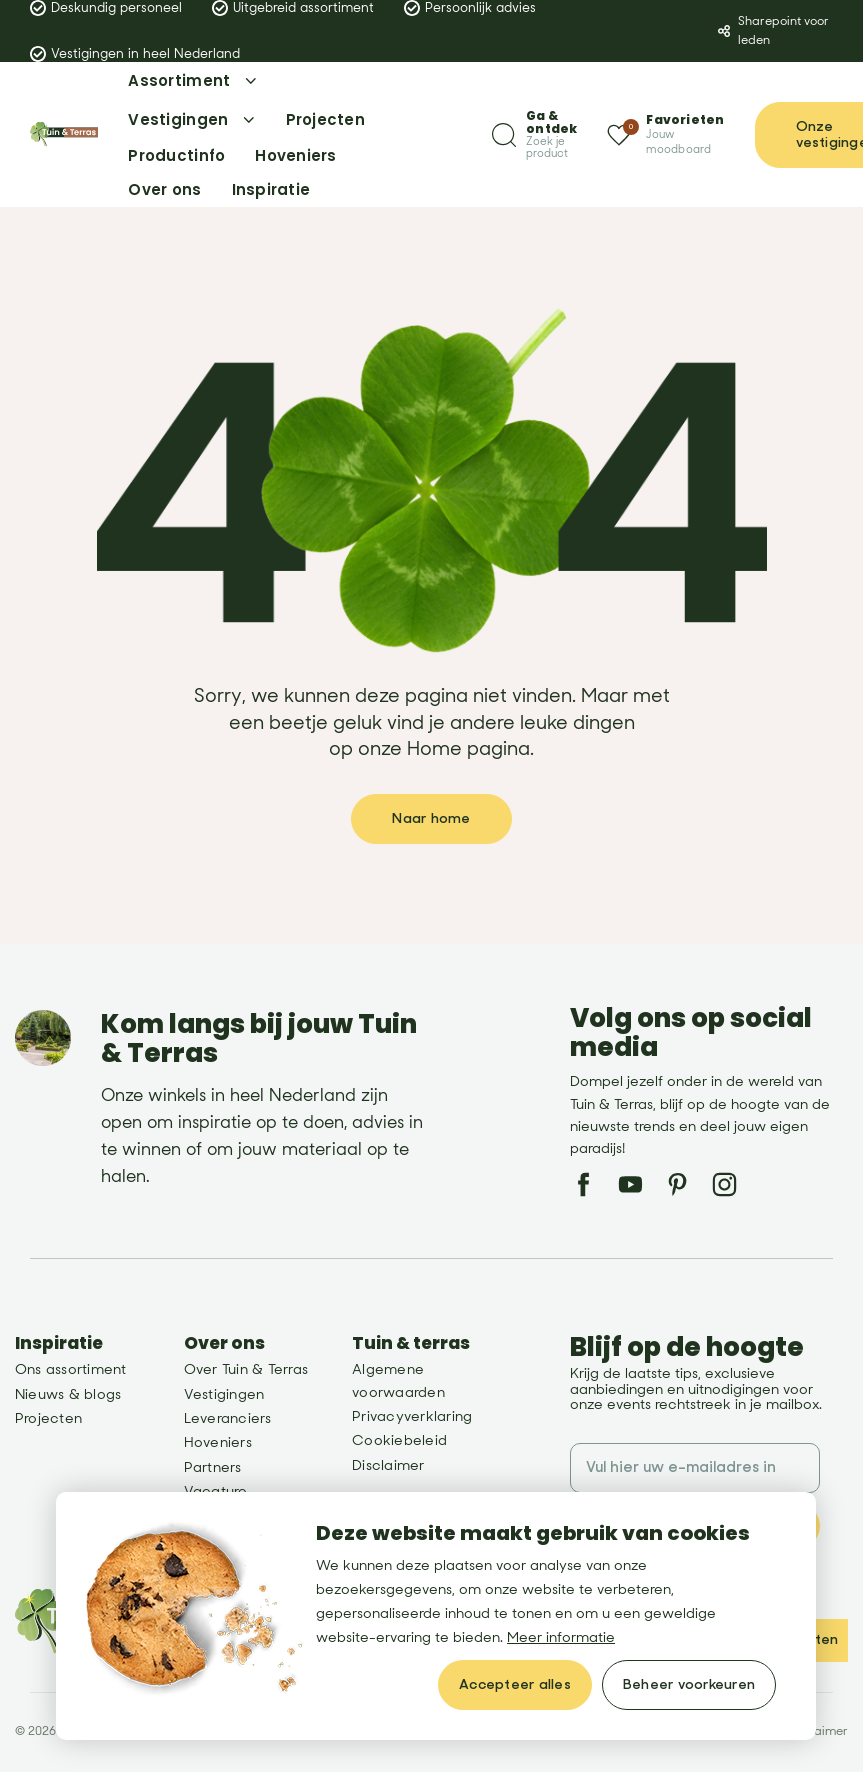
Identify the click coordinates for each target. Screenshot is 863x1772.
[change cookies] (689, 1685)
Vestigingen (224, 1394)
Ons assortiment (71, 1369)
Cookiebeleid (399, 1440)
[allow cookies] (515, 1685)
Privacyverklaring (412, 1416)
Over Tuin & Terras (246, 1369)
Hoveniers (218, 1442)
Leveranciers (228, 1418)
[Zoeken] (534, 134)
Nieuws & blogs (68, 1394)
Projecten (48, 1418)
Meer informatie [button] (561, 1637)
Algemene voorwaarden (398, 1380)
